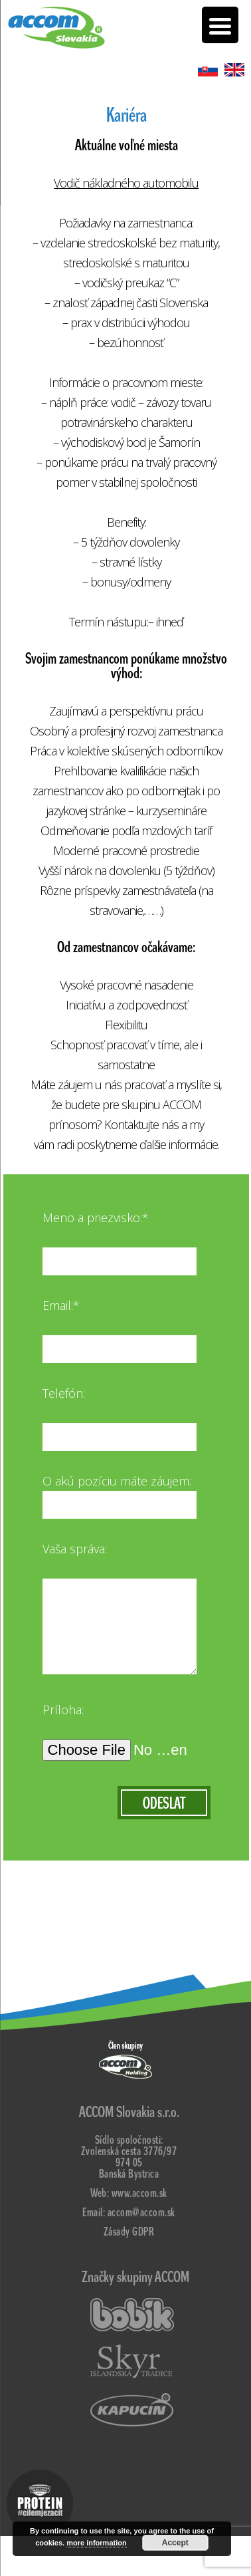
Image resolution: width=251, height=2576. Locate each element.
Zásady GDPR (129, 2232)
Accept (175, 2542)
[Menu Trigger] (220, 25)
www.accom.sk (139, 2193)
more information (96, 2543)
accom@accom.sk (141, 2212)
